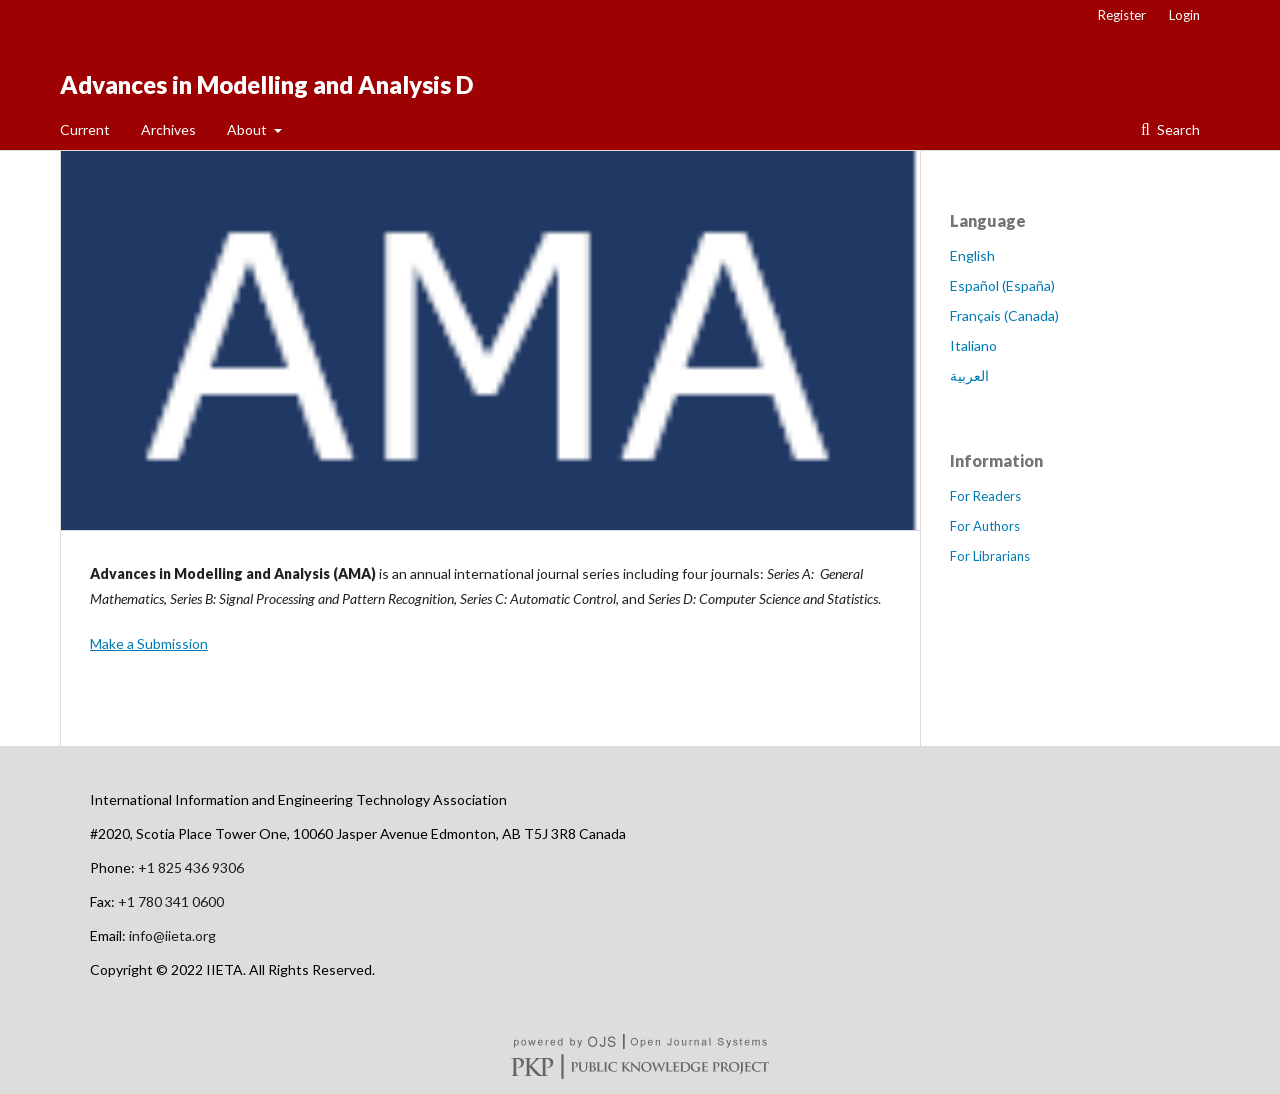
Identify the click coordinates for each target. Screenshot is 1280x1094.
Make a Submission (149, 643)
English (972, 255)
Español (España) (1002, 285)
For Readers (985, 496)
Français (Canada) (1004, 315)
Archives (168, 129)
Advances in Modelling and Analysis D (266, 84)
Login (1184, 15)
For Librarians (990, 556)
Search (1177, 129)
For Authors (985, 526)
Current (85, 129)
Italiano (973, 345)
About (248, 129)
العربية (969, 375)
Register (1122, 15)
